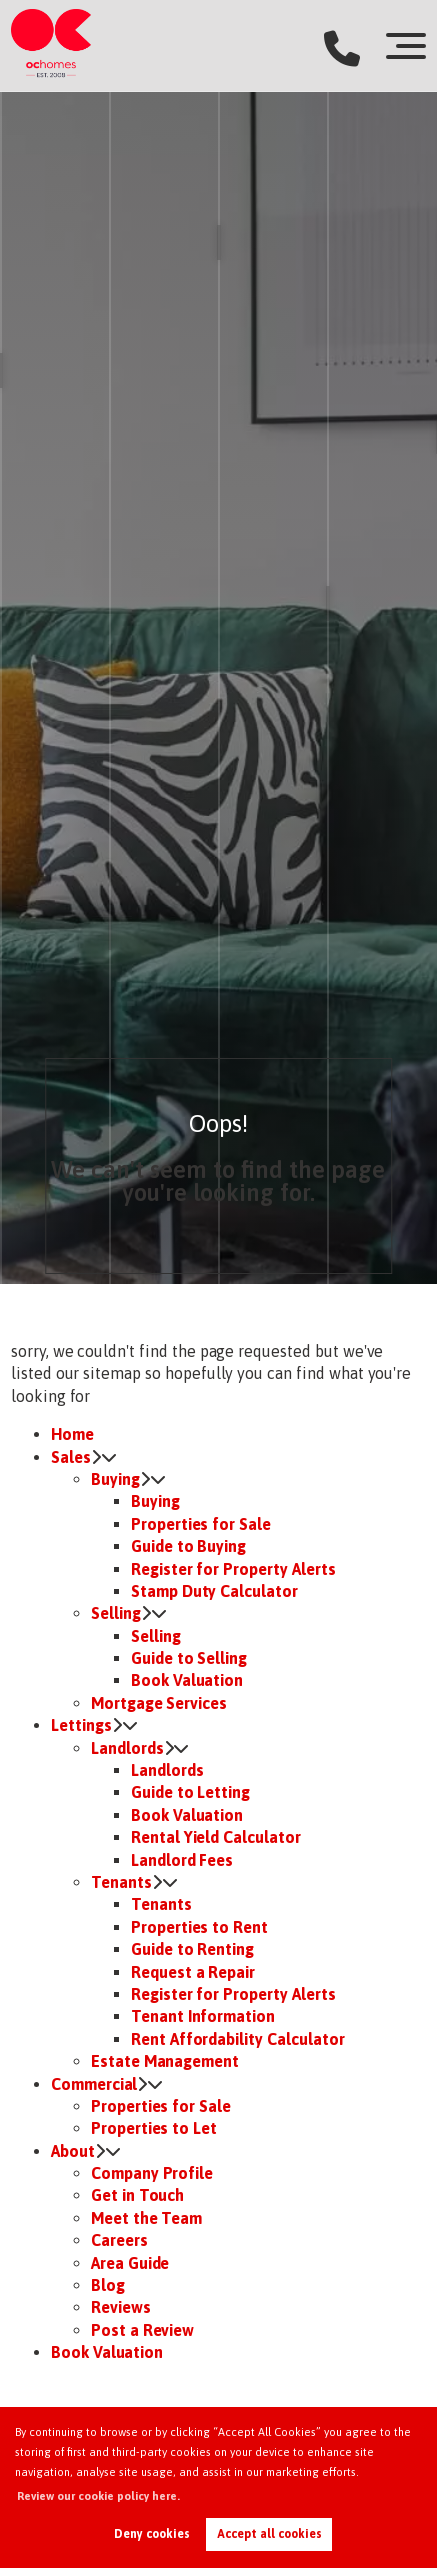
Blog (108, 2285)
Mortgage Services (159, 1703)
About (73, 2151)
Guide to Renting (192, 1949)
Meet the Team (146, 2218)
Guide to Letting (190, 1792)
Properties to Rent (199, 1927)
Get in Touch (137, 2195)
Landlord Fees (182, 1860)
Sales (71, 1457)
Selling (116, 1613)
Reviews (121, 2307)
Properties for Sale (201, 1524)
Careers (119, 2240)
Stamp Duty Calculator (214, 1591)
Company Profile (152, 2173)
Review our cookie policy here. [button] (98, 2496)
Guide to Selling (189, 1658)
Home (72, 1434)
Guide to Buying (188, 1546)
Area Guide (130, 2263)
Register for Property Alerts (233, 1569)
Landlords (127, 1748)
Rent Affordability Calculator (238, 2039)
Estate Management (165, 2061)
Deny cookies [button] (152, 2534)
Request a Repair (193, 1972)
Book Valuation (187, 1680)
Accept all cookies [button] (269, 2534)
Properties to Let (154, 2128)
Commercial (94, 2084)
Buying (115, 1479)
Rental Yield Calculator (216, 1837)
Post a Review (142, 2330)
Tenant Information (203, 2016)
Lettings (81, 1725)
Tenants (121, 1882)
